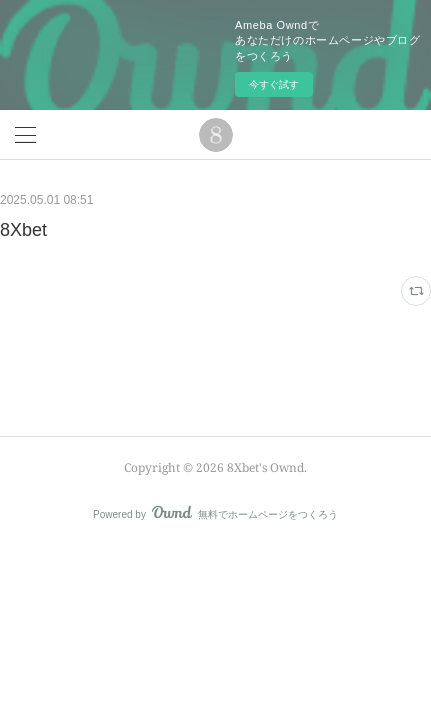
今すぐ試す (274, 84)
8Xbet (23, 230)
